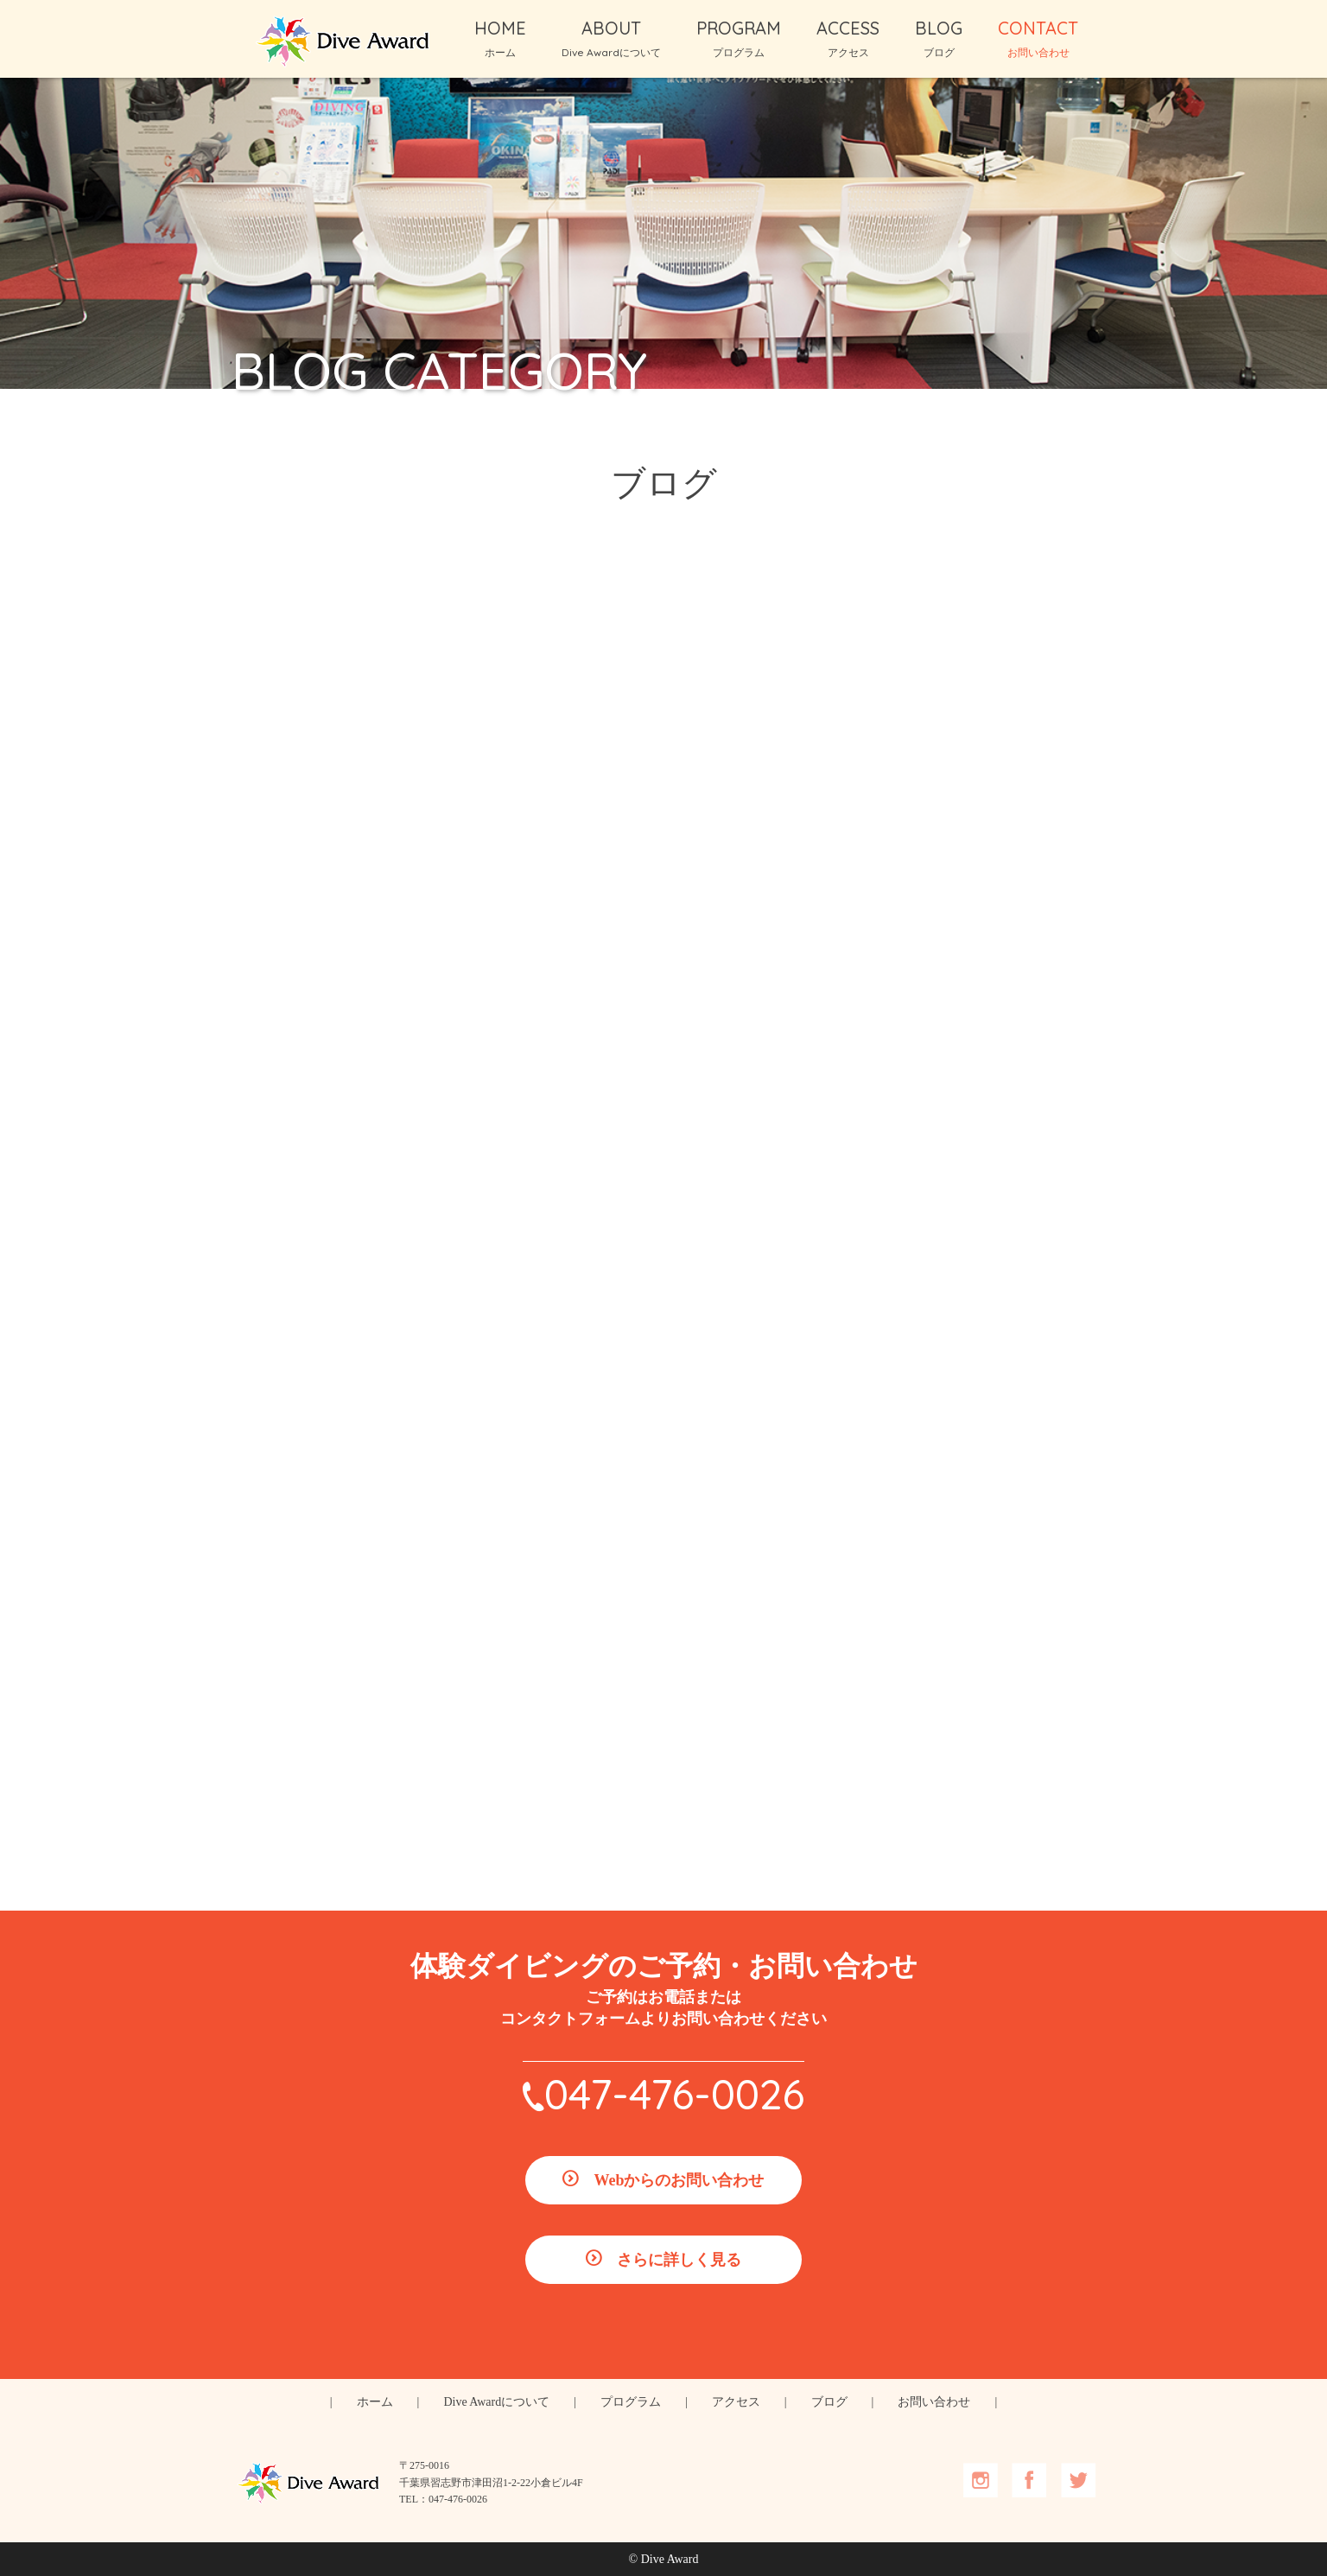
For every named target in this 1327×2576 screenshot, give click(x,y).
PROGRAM (738, 38)
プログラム (630, 2401)
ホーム (375, 2401)
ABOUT (611, 38)
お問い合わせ (934, 2401)
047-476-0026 (674, 2094)
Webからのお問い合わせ (679, 2180)
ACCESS (847, 38)
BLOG (938, 38)
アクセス (736, 2401)
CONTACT (1038, 38)
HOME (500, 38)
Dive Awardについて (496, 2401)
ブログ (829, 2401)
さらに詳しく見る (679, 2259)
